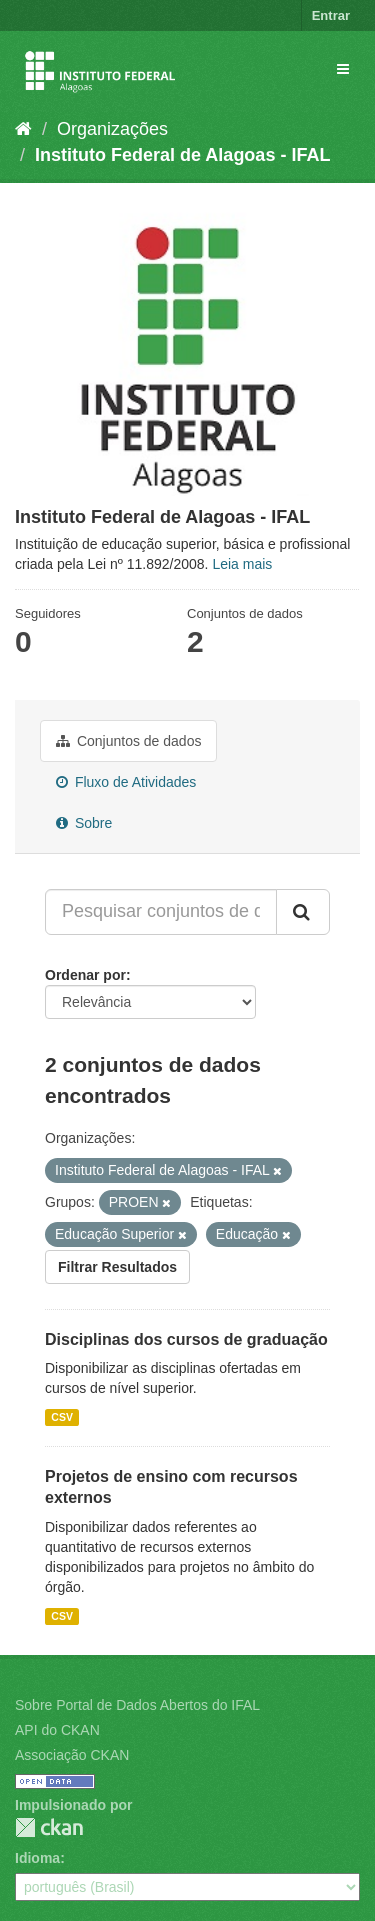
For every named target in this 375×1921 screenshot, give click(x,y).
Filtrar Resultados (117, 1267)
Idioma (37, 1858)
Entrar (331, 15)
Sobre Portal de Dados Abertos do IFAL (137, 1705)
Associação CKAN (72, 1755)
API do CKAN (57, 1730)
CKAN (49, 1827)
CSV (62, 1417)
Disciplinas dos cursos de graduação (186, 1339)
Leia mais (242, 564)
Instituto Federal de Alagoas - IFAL (182, 155)
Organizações (112, 129)
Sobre (84, 823)
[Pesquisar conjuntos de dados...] (161, 912)
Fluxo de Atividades (126, 782)
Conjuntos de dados (128, 741)
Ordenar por (85, 975)
